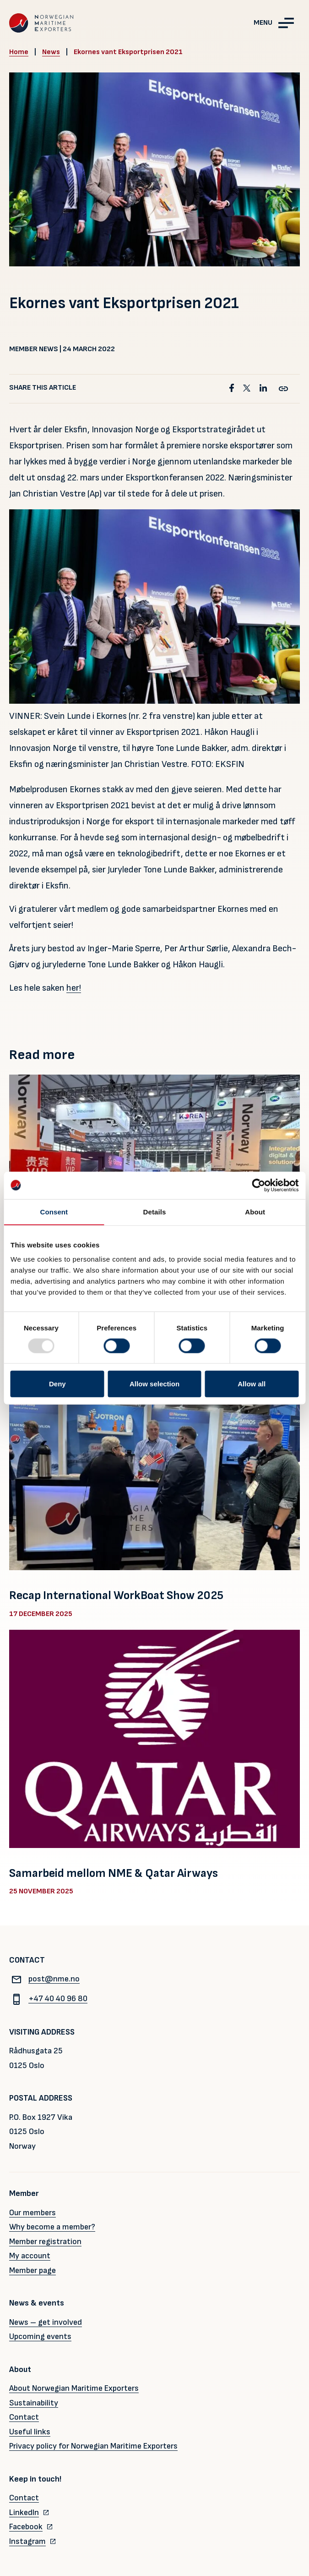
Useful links (29, 2432)
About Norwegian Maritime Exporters (74, 2388)
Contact (24, 2417)
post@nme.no (44, 1979)
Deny (57, 1384)
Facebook (26, 2527)
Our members (32, 2212)
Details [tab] (154, 1211)
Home (18, 52)
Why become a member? (52, 2227)
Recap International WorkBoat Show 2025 (116, 1596)
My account (29, 2256)
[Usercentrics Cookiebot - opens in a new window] (258, 1185)
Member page (32, 2270)
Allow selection (154, 1384)
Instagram (27, 2541)
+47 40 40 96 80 (48, 1998)
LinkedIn (24, 2512)
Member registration (45, 2241)
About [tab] (255, 1211)
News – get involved (45, 2322)
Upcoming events (40, 2336)
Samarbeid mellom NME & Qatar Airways (113, 1873)
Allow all (252, 1384)
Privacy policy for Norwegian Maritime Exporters (93, 2446)
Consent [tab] (54, 1211)
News (51, 52)
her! (73, 987)
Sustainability (33, 2403)
